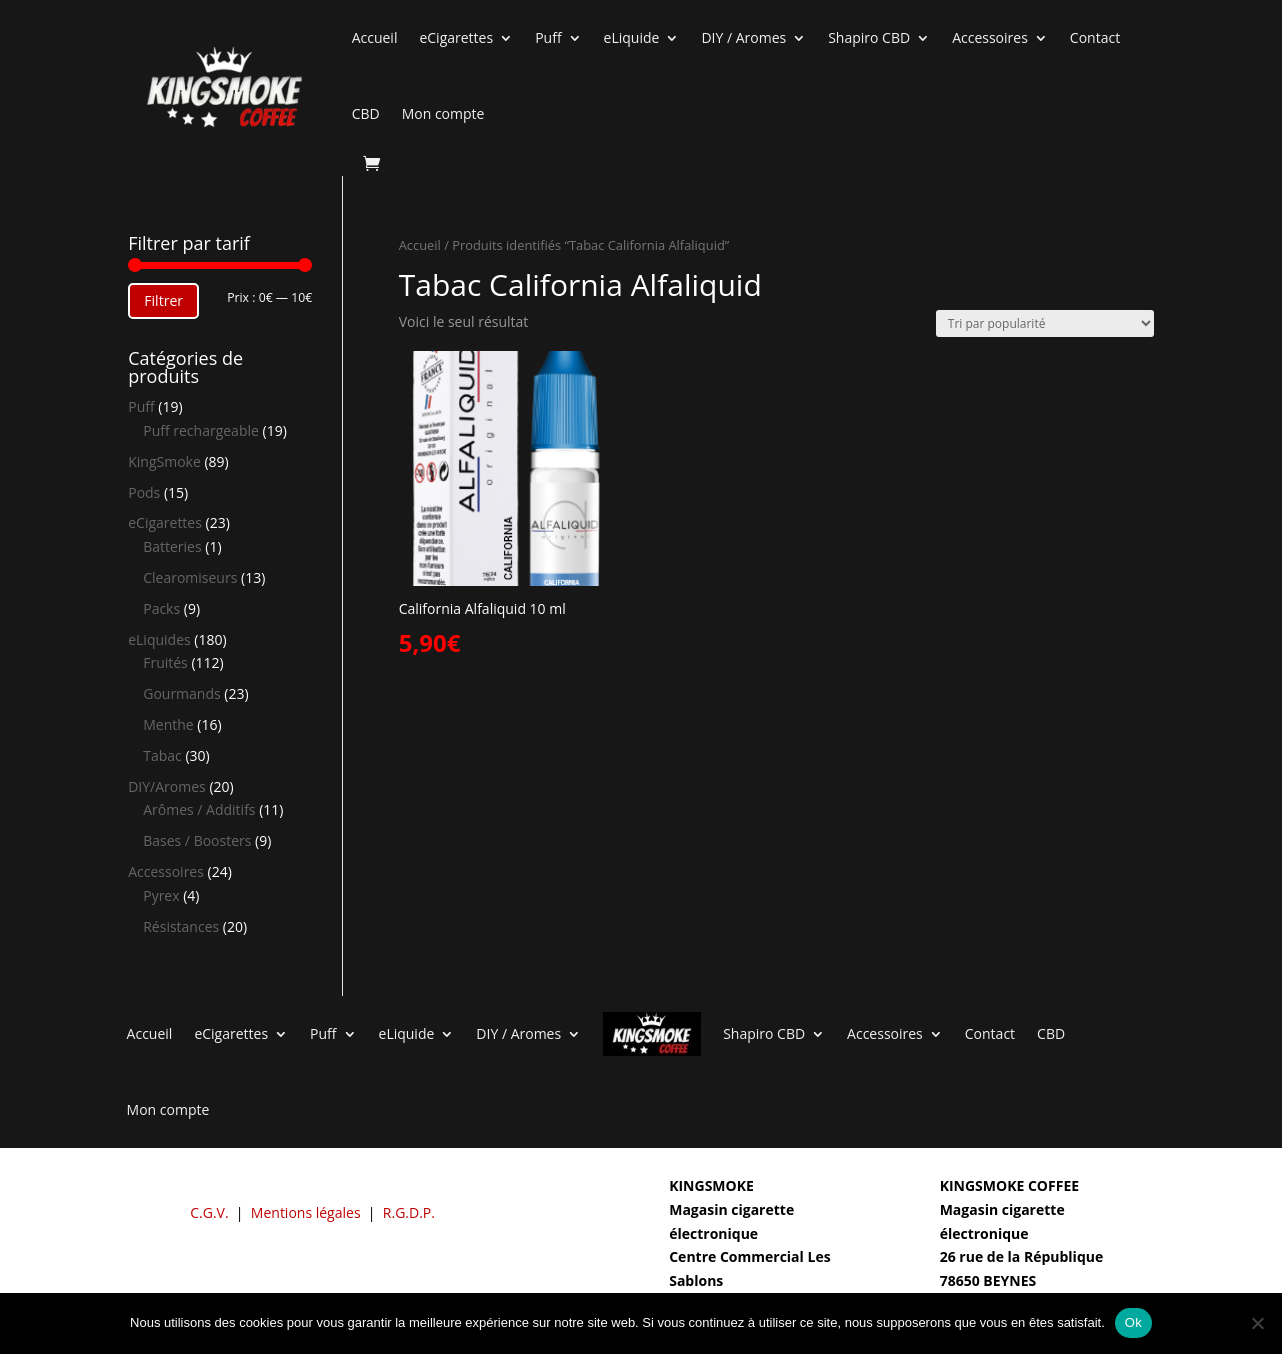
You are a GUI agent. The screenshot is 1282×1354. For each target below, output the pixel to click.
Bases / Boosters (197, 840)
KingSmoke (164, 461)
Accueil (375, 37)
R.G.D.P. (409, 1212)
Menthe (168, 724)
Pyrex (161, 895)
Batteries (172, 546)
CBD (366, 113)
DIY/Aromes (167, 786)
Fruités (165, 662)
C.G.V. (209, 1212)
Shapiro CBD (869, 37)
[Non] (1257, 1323)
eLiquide (632, 37)
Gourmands (181, 693)
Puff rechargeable (201, 430)
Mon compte (443, 113)
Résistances (181, 926)
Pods (144, 492)
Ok (1133, 1322)
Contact (1095, 37)
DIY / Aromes (743, 37)
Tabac (162, 755)
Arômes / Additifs (199, 809)
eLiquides (159, 639)
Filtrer (163, 300)
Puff (548, 37)
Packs (161, 608)
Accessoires (990, 37)
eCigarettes (456, 37)
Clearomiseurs (190, 577)
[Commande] (1045, 323)
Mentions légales (306, 1212)
